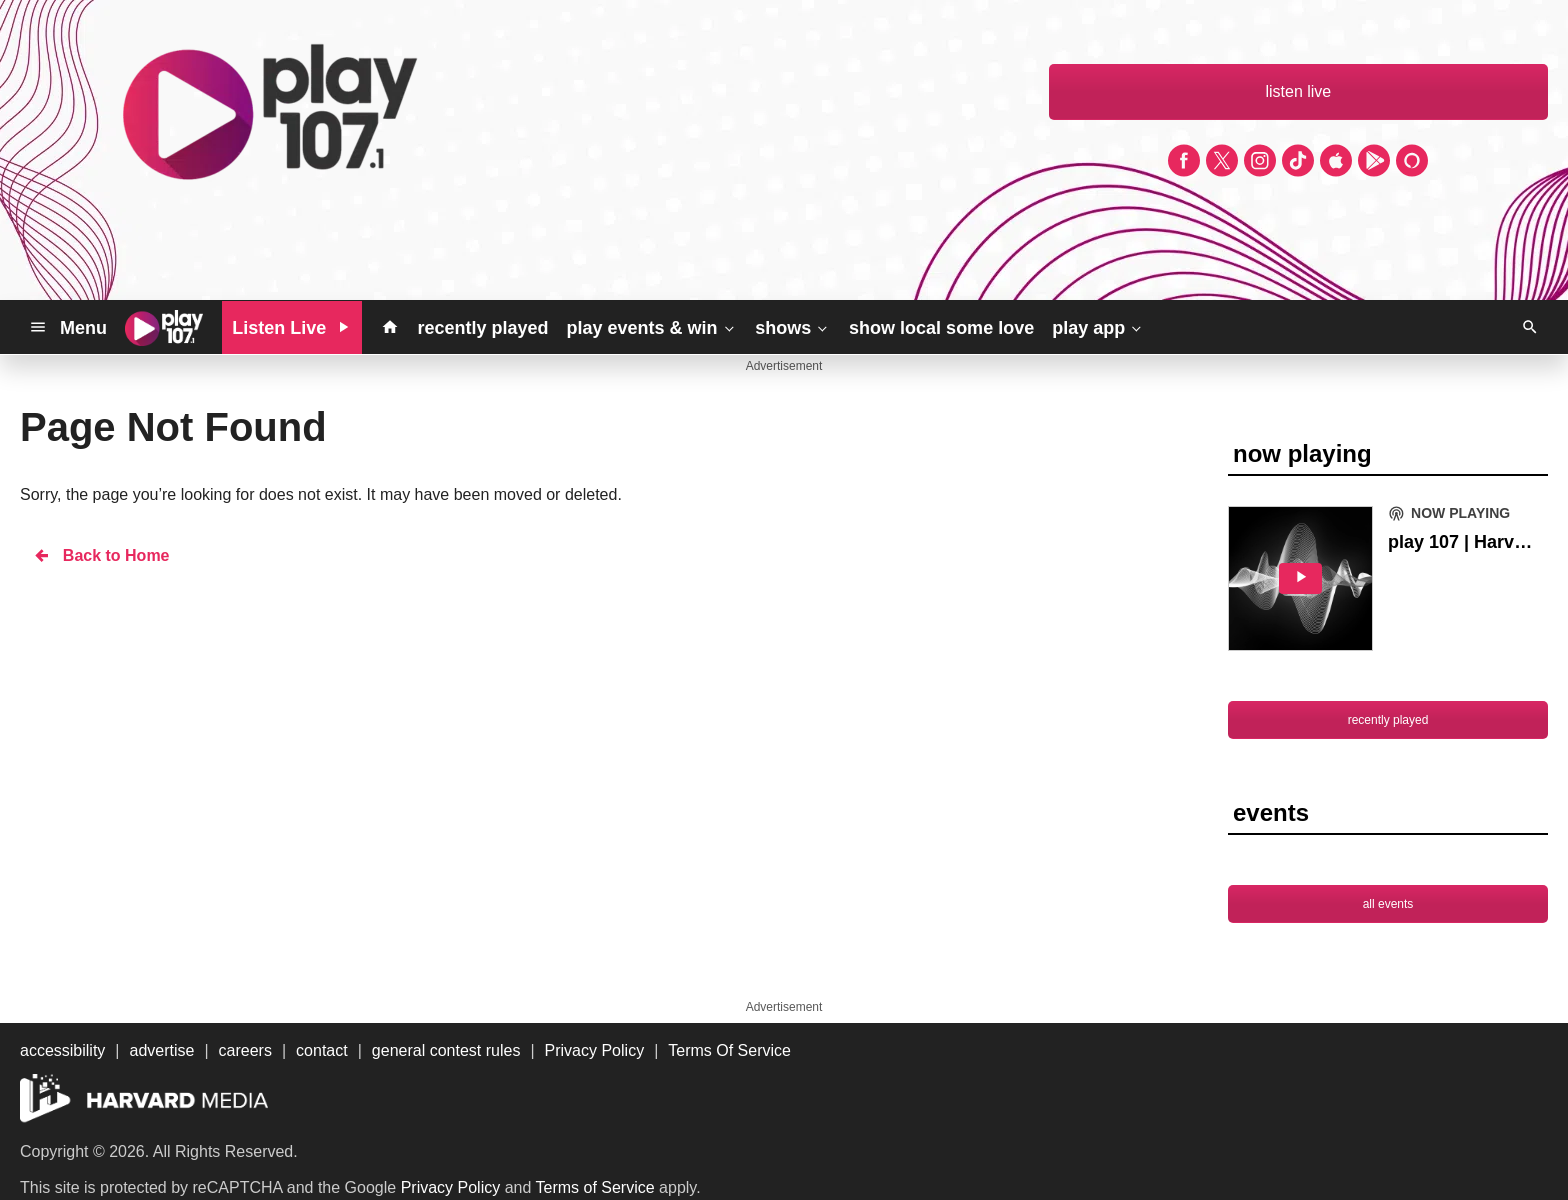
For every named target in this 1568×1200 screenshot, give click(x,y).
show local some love (941, 328)
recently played (482, 328)
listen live (1298, 91)
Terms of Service (595, 1187)
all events (1388, 904)
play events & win (651, 327)
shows (793, 327)
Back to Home (101, 555)
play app (1098, 327)
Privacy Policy (451, 1187)
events (1271, 812)
